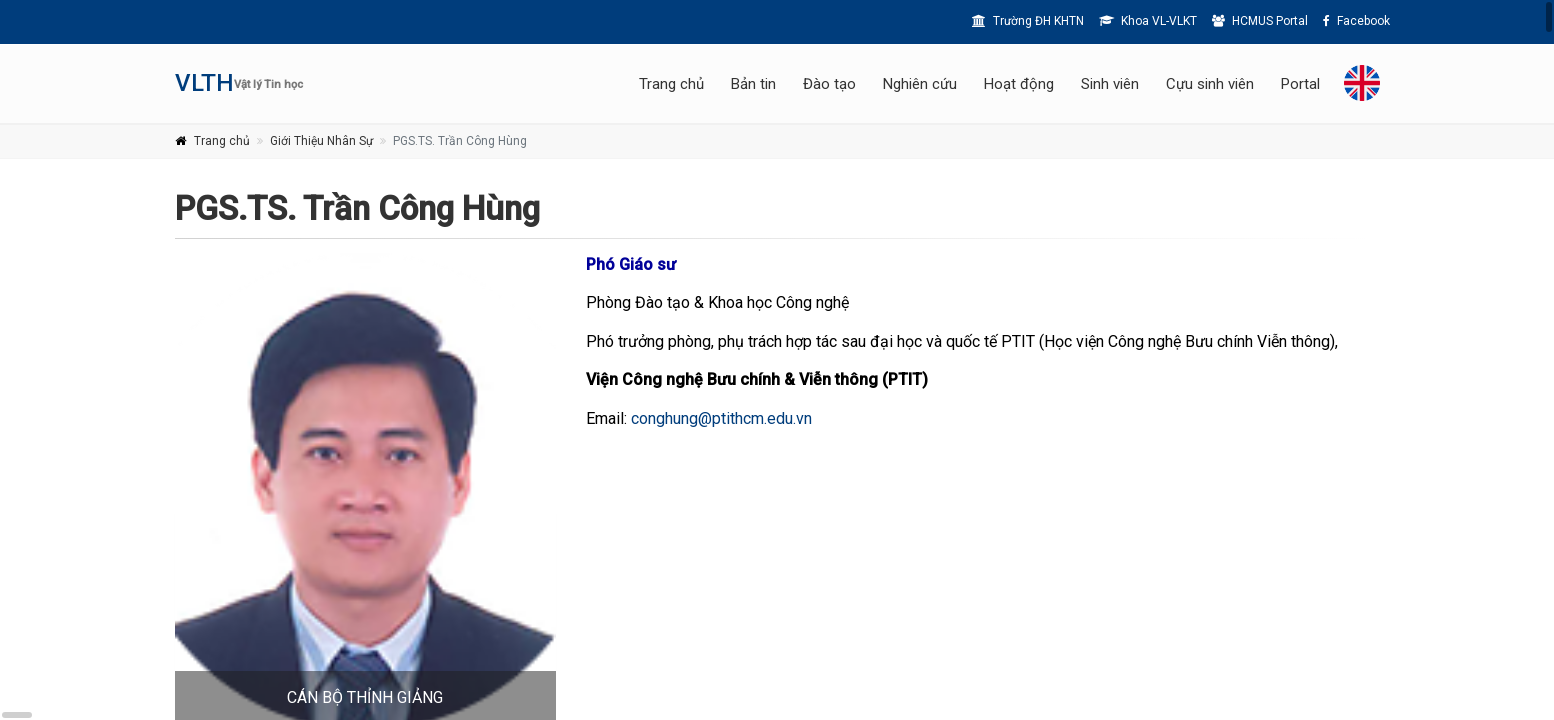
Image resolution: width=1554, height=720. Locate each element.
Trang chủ (671, 84)
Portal (1300, 84)
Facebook (1356, 21)
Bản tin (753, 84)
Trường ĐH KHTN (1028, 21)
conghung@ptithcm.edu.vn (721, 418)
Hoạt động (1019, 84)
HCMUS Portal (1260, 21)
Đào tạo (829, 84)
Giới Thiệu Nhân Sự (321, 141)
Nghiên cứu (920, 84)
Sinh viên (1110, 84)
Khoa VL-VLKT (1148, 21)
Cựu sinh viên (1210, 84)
